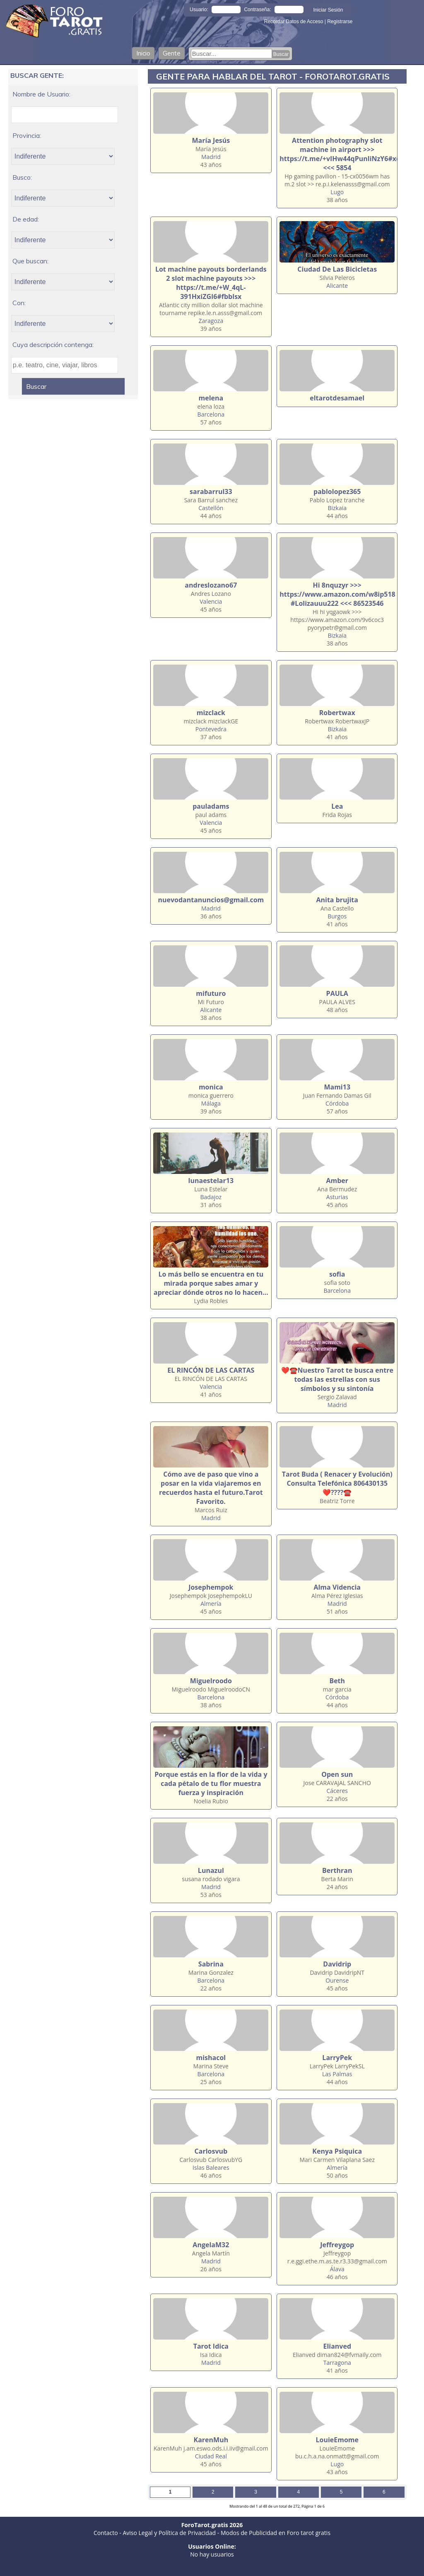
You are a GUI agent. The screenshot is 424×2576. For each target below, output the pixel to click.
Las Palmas (337, 2074)
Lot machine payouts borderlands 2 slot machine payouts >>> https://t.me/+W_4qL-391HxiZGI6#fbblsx (211, 283)
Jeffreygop (337, 2244)
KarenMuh (211, 2439)
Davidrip (337, 1964)
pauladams (211, 806)
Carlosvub (211, 2151)
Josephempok (210, 1587)
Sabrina (211, 1964)
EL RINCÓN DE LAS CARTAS (210, 1370)
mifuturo (211, 993)
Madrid (211, 157)
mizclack (211, 712)
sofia (337, 1274)
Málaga (211, 1103)
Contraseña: (257, 9)
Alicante (337, 285)
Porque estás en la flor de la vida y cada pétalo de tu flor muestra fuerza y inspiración (210, 1783)
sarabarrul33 (211, 491)
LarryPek (337, 2057)
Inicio (143, 53)
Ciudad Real (211, 2456)
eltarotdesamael (337, 397)
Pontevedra (210, 729)
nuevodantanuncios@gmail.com (211, 899)
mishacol (211, 2057)
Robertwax (337, 712)
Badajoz (211, 1197)
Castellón (210, 508)
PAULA (337, 993)
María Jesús (211, 140)
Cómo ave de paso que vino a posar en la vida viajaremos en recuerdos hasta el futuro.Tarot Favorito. (211, 1488)
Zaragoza (211, 321)
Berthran (337, 1870)
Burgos (337, 916)
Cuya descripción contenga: (53, 344)
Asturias (337, 1197)
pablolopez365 (337, 491)
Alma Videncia (337, 1587)
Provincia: (26, 135)
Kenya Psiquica (337, 2151)
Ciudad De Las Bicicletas (337, 269)
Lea (337, 806)
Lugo (337, 192)
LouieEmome (337, 2439)
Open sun (337, 1774)
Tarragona (337, 2362)
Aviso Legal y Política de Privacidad (169, 2533)
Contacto (106, 2533)
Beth (337, 1680)
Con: (19, 303)
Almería (210, 1603)
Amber (337, 1180)
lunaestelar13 (211, 1180)
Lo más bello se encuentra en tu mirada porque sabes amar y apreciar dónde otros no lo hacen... (211, 1283)
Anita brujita (337, 899)
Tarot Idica (211, 2346)
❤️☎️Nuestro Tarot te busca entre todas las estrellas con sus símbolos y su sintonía (337, 1379)
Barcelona (211, 414)
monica (211, 1087)
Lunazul (211, 1870)
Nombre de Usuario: (41, 94)
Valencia (211, 601)
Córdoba (337, 1103)
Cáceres (337, 1791)
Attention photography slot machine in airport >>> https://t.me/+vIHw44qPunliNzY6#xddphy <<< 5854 (348, 154)
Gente (172, 53)
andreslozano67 (211, 585)
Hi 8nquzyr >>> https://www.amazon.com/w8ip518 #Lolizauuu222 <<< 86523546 (337, 594)
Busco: (22, 177)
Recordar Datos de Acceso (294, 21)
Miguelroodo (211, 1680)
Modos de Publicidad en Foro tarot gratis (275, 2533)
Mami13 (337, 1087)
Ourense (337, 1980)
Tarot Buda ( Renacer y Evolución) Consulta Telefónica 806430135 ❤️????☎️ (337, 1483)
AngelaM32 (211, 2244)
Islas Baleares (211, 2167)
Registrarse (339, 21)
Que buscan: (30, 261)
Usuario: (199, 9)
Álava (337, 2269)
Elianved (337, 2346)
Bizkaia (337, 508)
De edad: (25, 219)
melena (210, 397)
